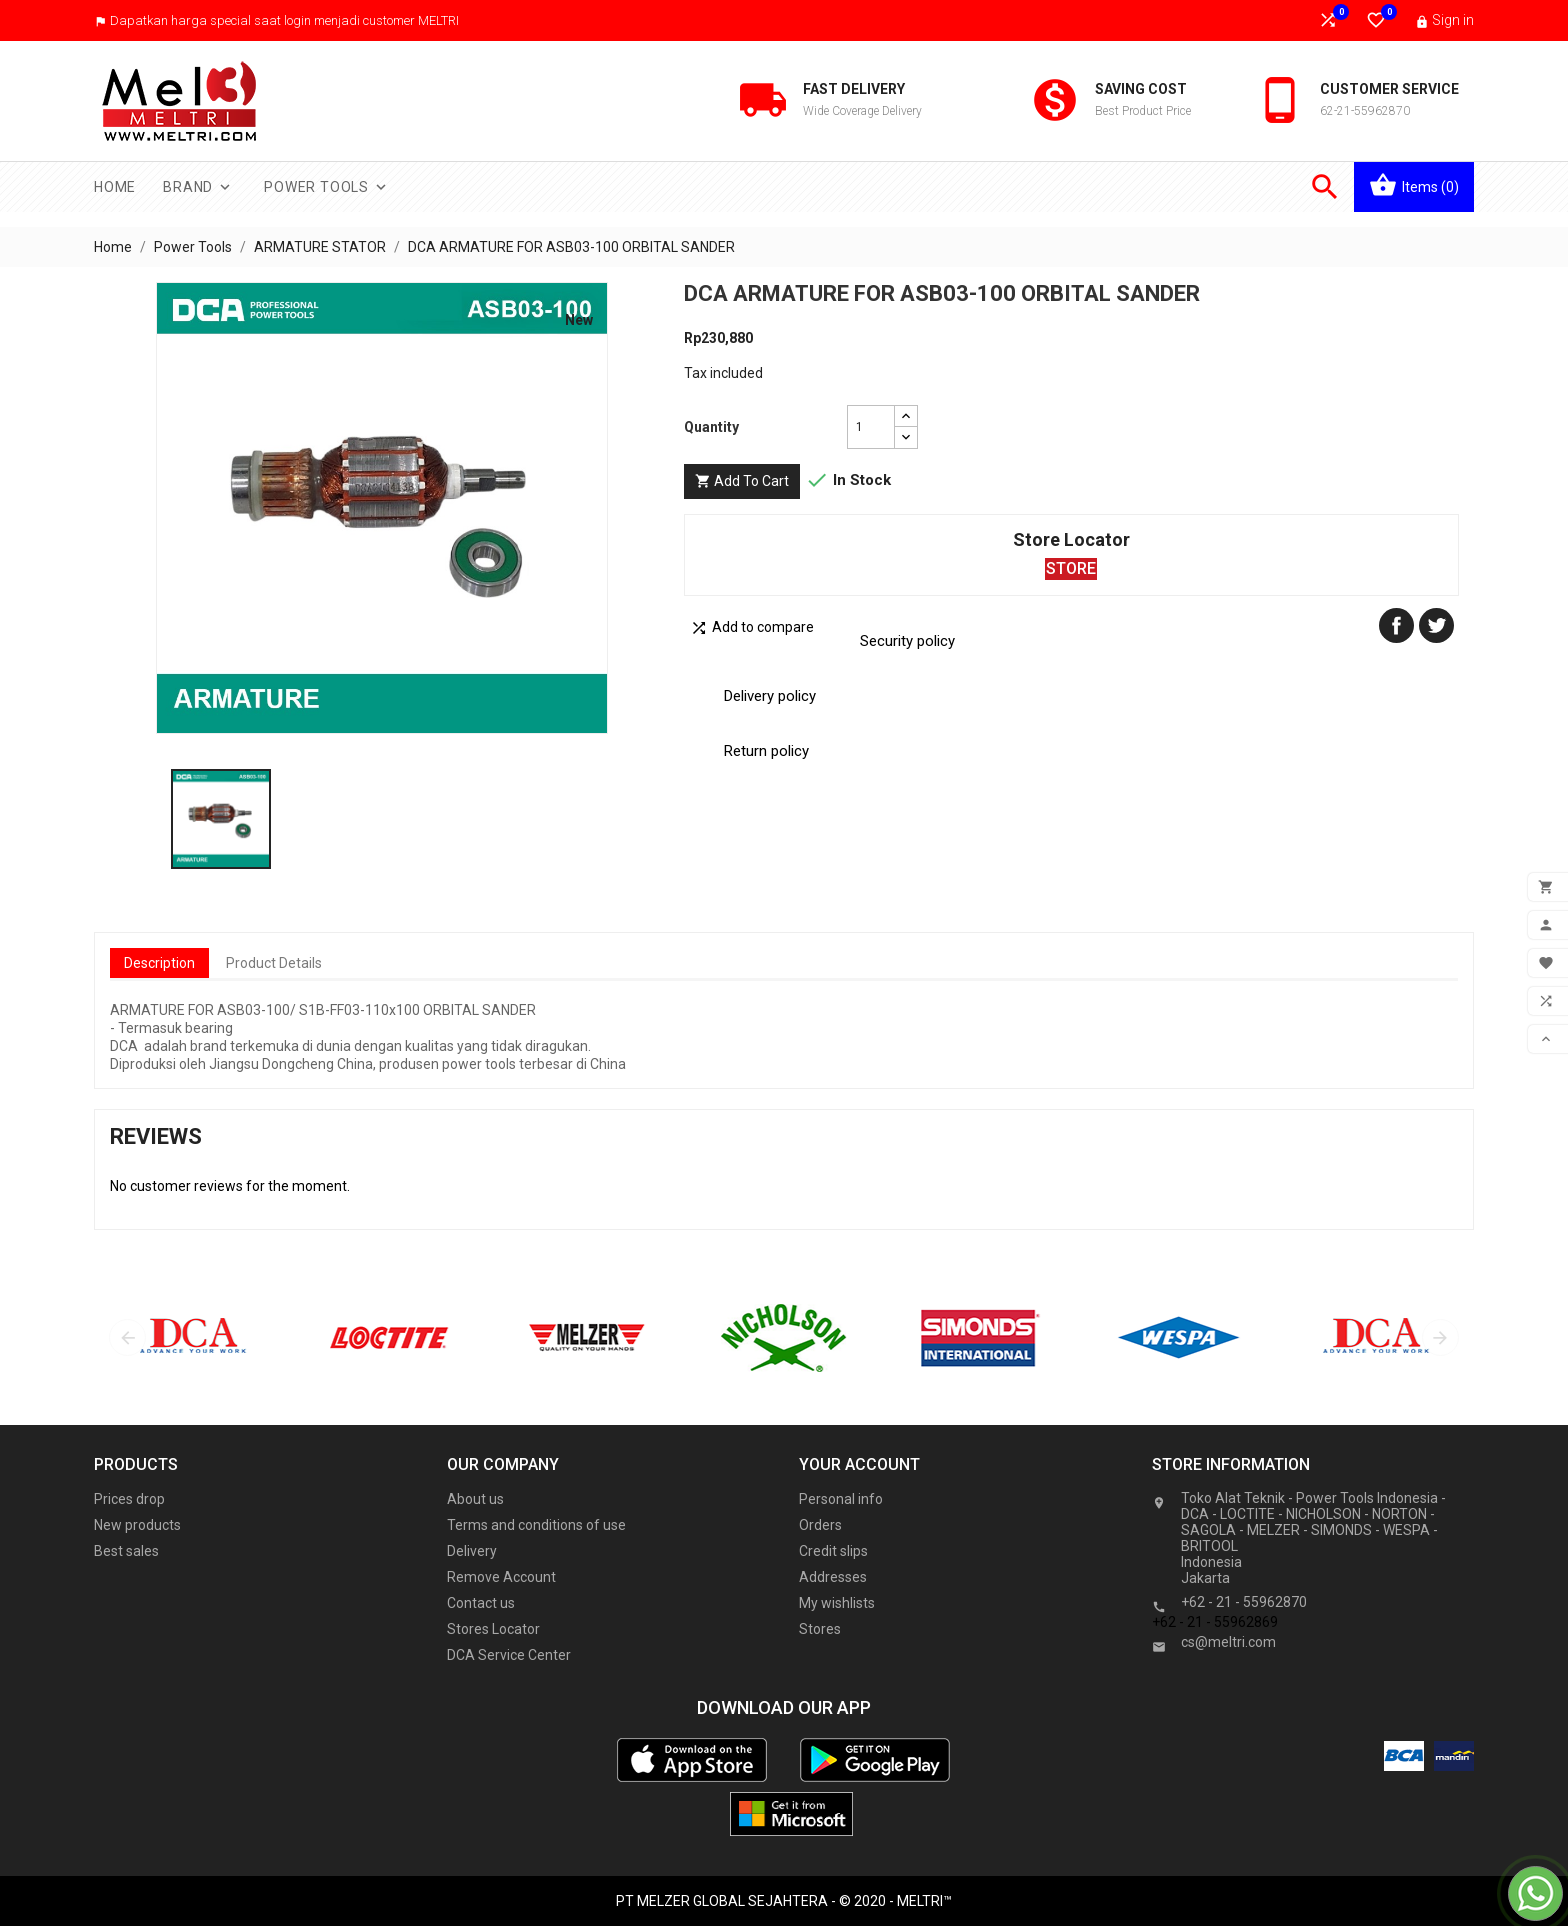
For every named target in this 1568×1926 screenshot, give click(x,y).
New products (137, 1525)
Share (1396, 625)
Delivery (472, 1551)
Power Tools (327, 187)
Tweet (1436, 625)
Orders (820, 1525)
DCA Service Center (509, 1655)
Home (115, 187)
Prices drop (129, 1499)
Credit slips (833, 1551)
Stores (820, 1629)
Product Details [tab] (274, 963)
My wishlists (837, 1603)
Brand (198, 187)
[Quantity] (871, 427)
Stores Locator (493, 1629)
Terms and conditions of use (536, 1525)
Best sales (126, 1551)
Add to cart (742, 481)
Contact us (481, 1603)
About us (475, 1499)
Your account (859, 1464)
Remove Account (501, 1577)
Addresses (833, 1577)
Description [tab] (159, 963)
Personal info (841, 1499)
